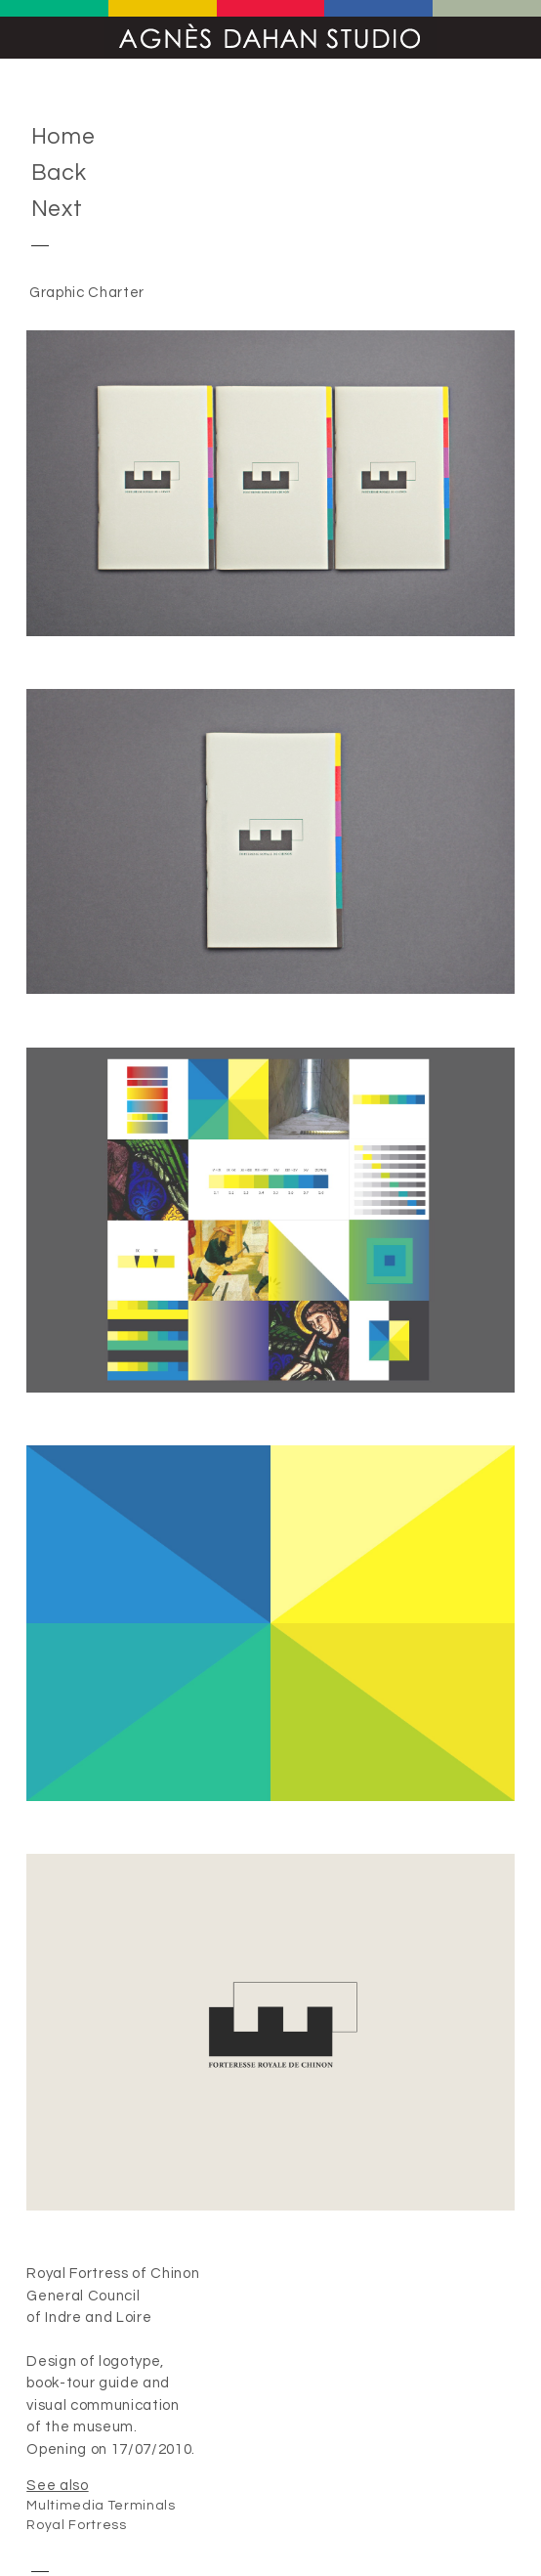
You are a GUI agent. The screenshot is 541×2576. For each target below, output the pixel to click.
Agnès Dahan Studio (270, 38)
